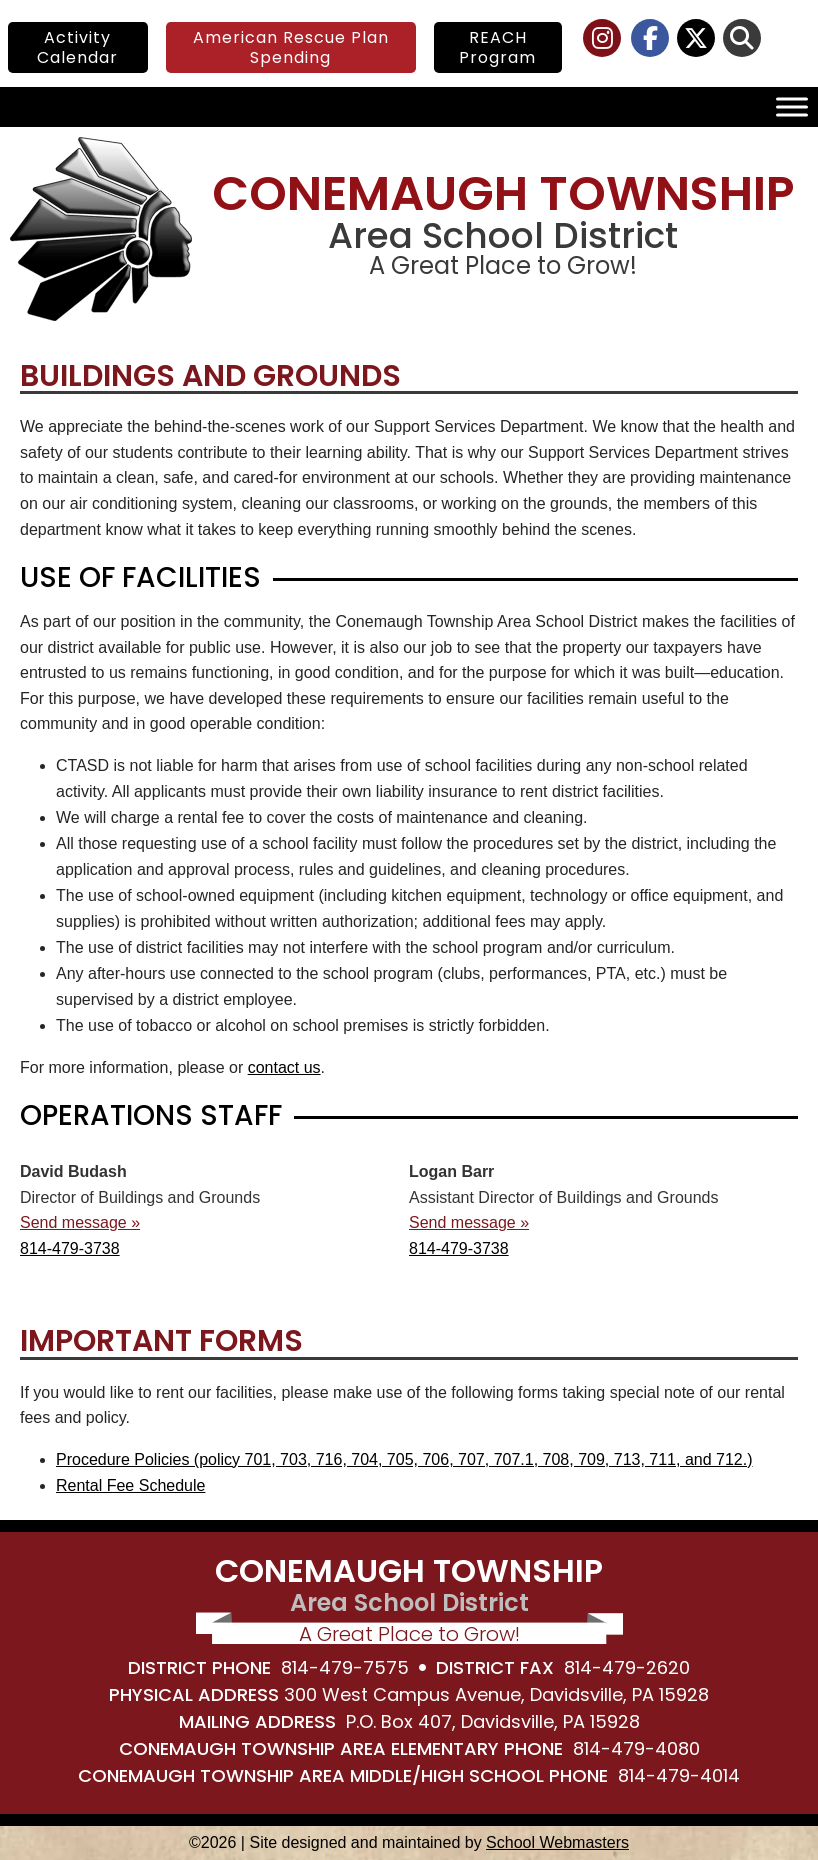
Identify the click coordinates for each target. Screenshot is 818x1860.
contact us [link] (284, 1067)
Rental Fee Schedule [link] (130, 1485)
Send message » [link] (80, 1222)
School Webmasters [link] (557, 1842)
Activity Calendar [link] (77, 47)
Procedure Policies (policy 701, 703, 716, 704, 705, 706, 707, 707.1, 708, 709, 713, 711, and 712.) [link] (404, 1459)
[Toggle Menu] (792, 107)
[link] (603, 41)
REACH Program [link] (497, 47)
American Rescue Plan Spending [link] (291, 47)
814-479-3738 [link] (70, 1248)
